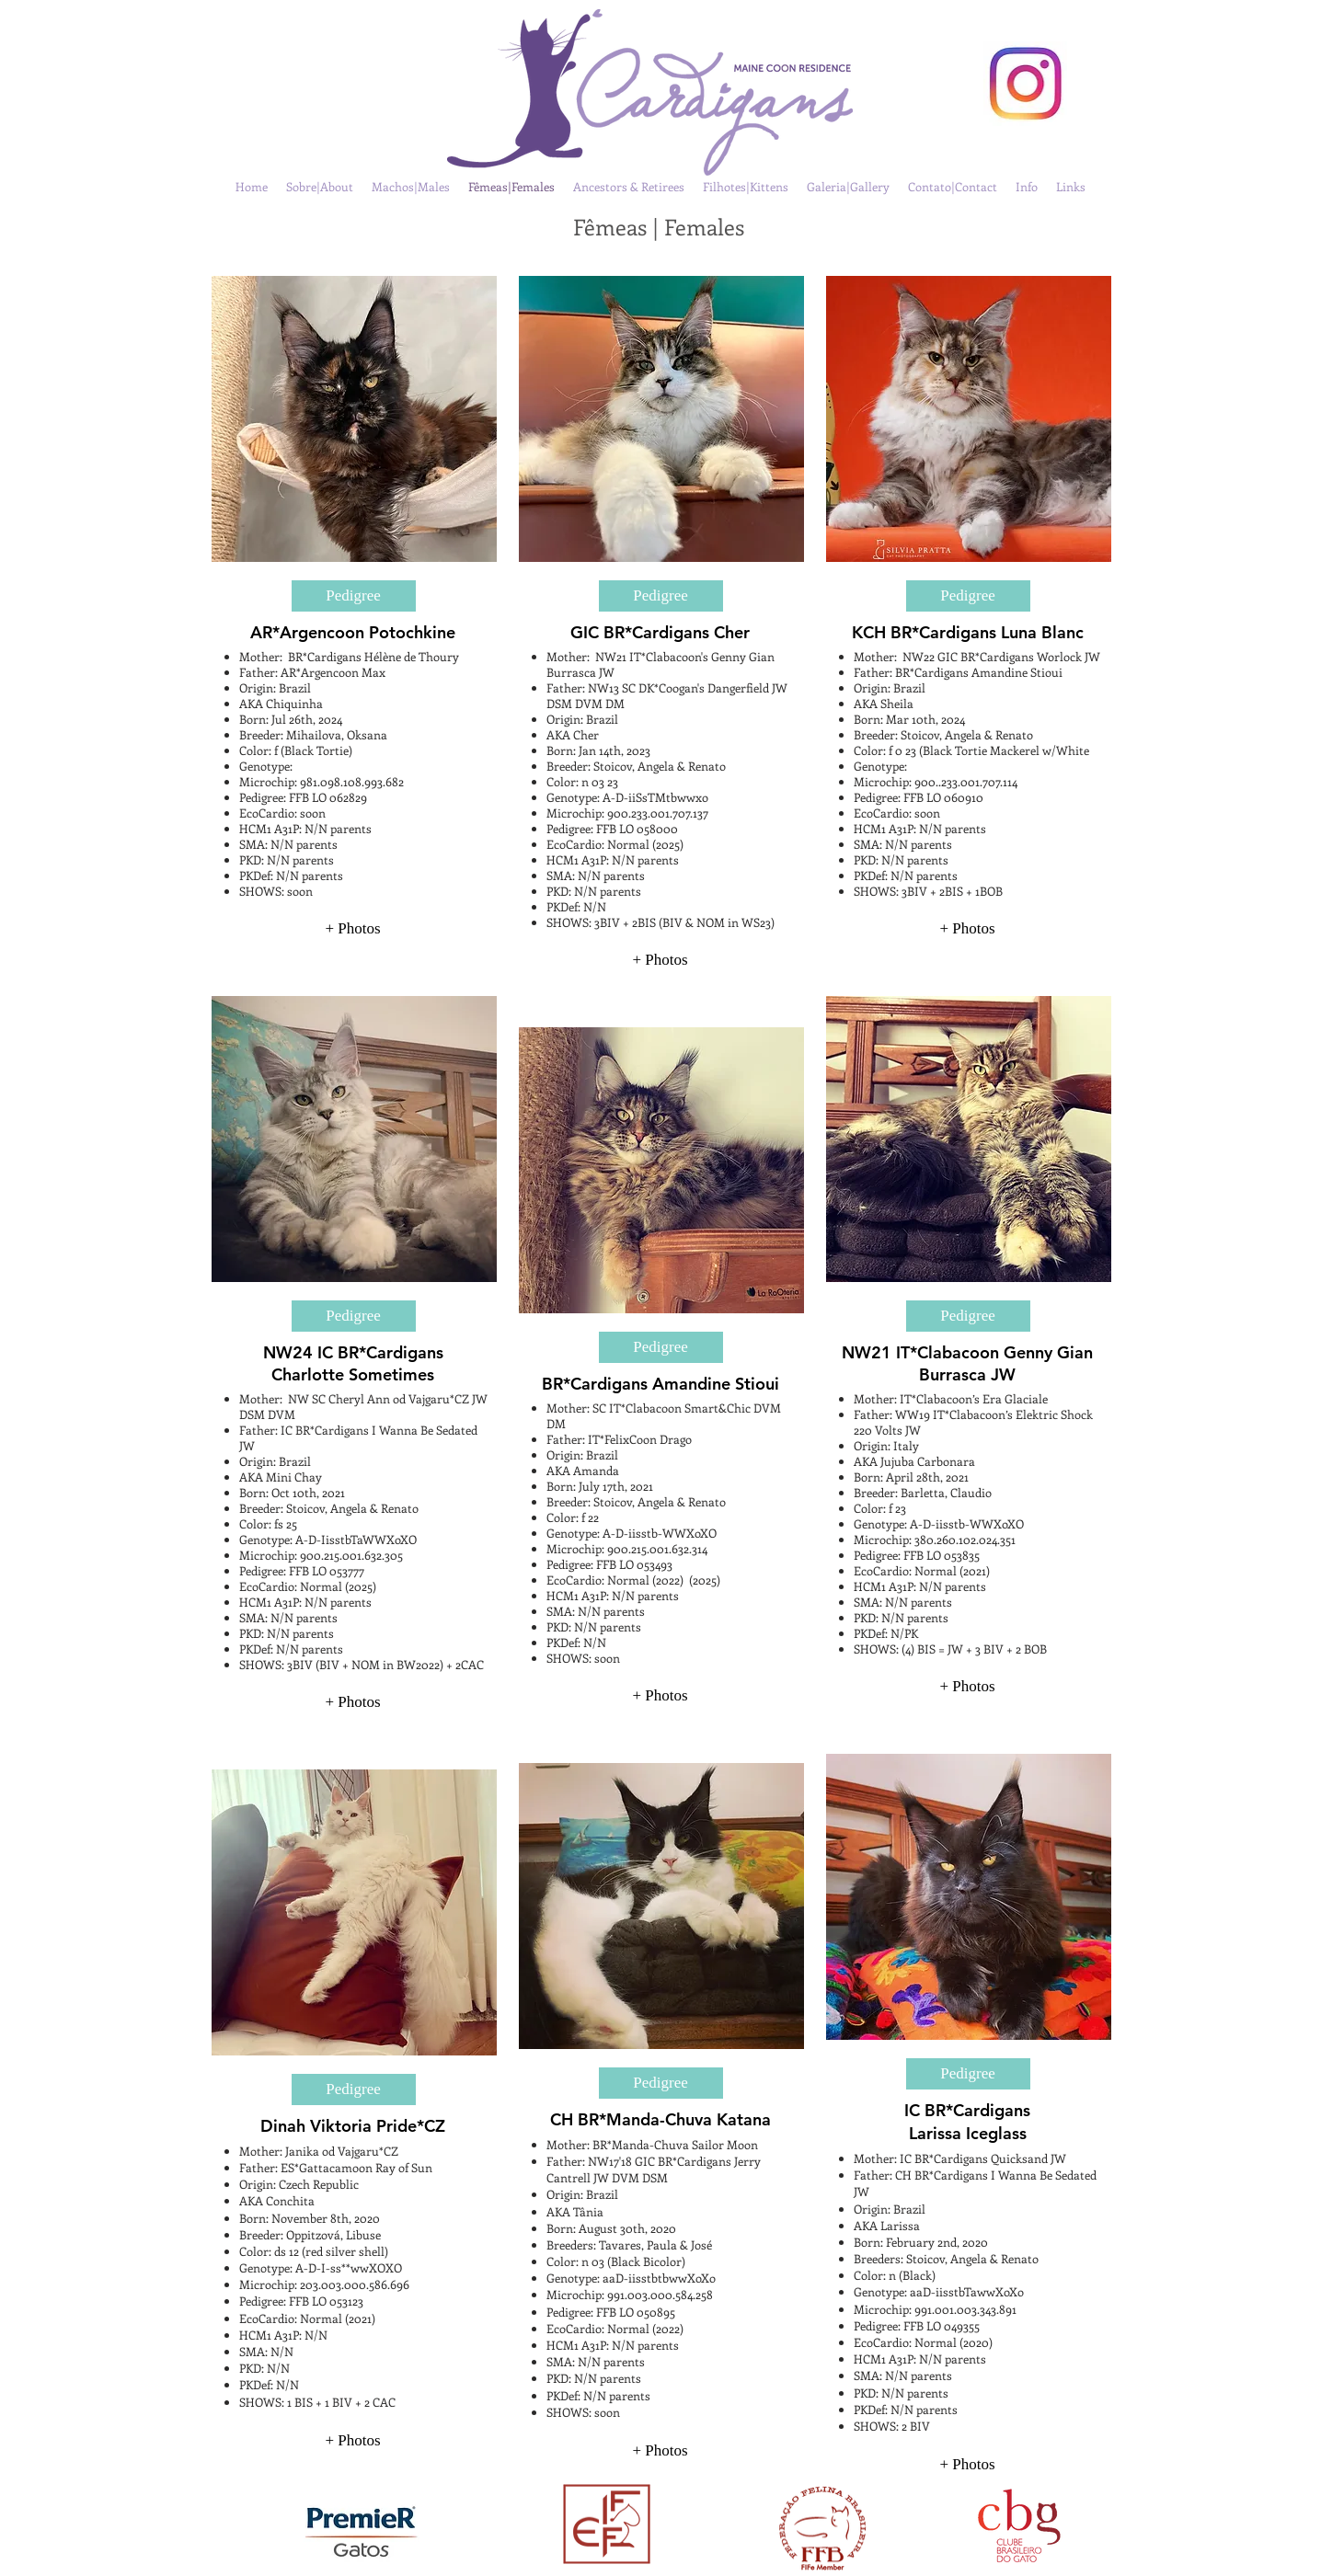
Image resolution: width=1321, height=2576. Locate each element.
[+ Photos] (353, 929)
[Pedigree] (354, 596)
